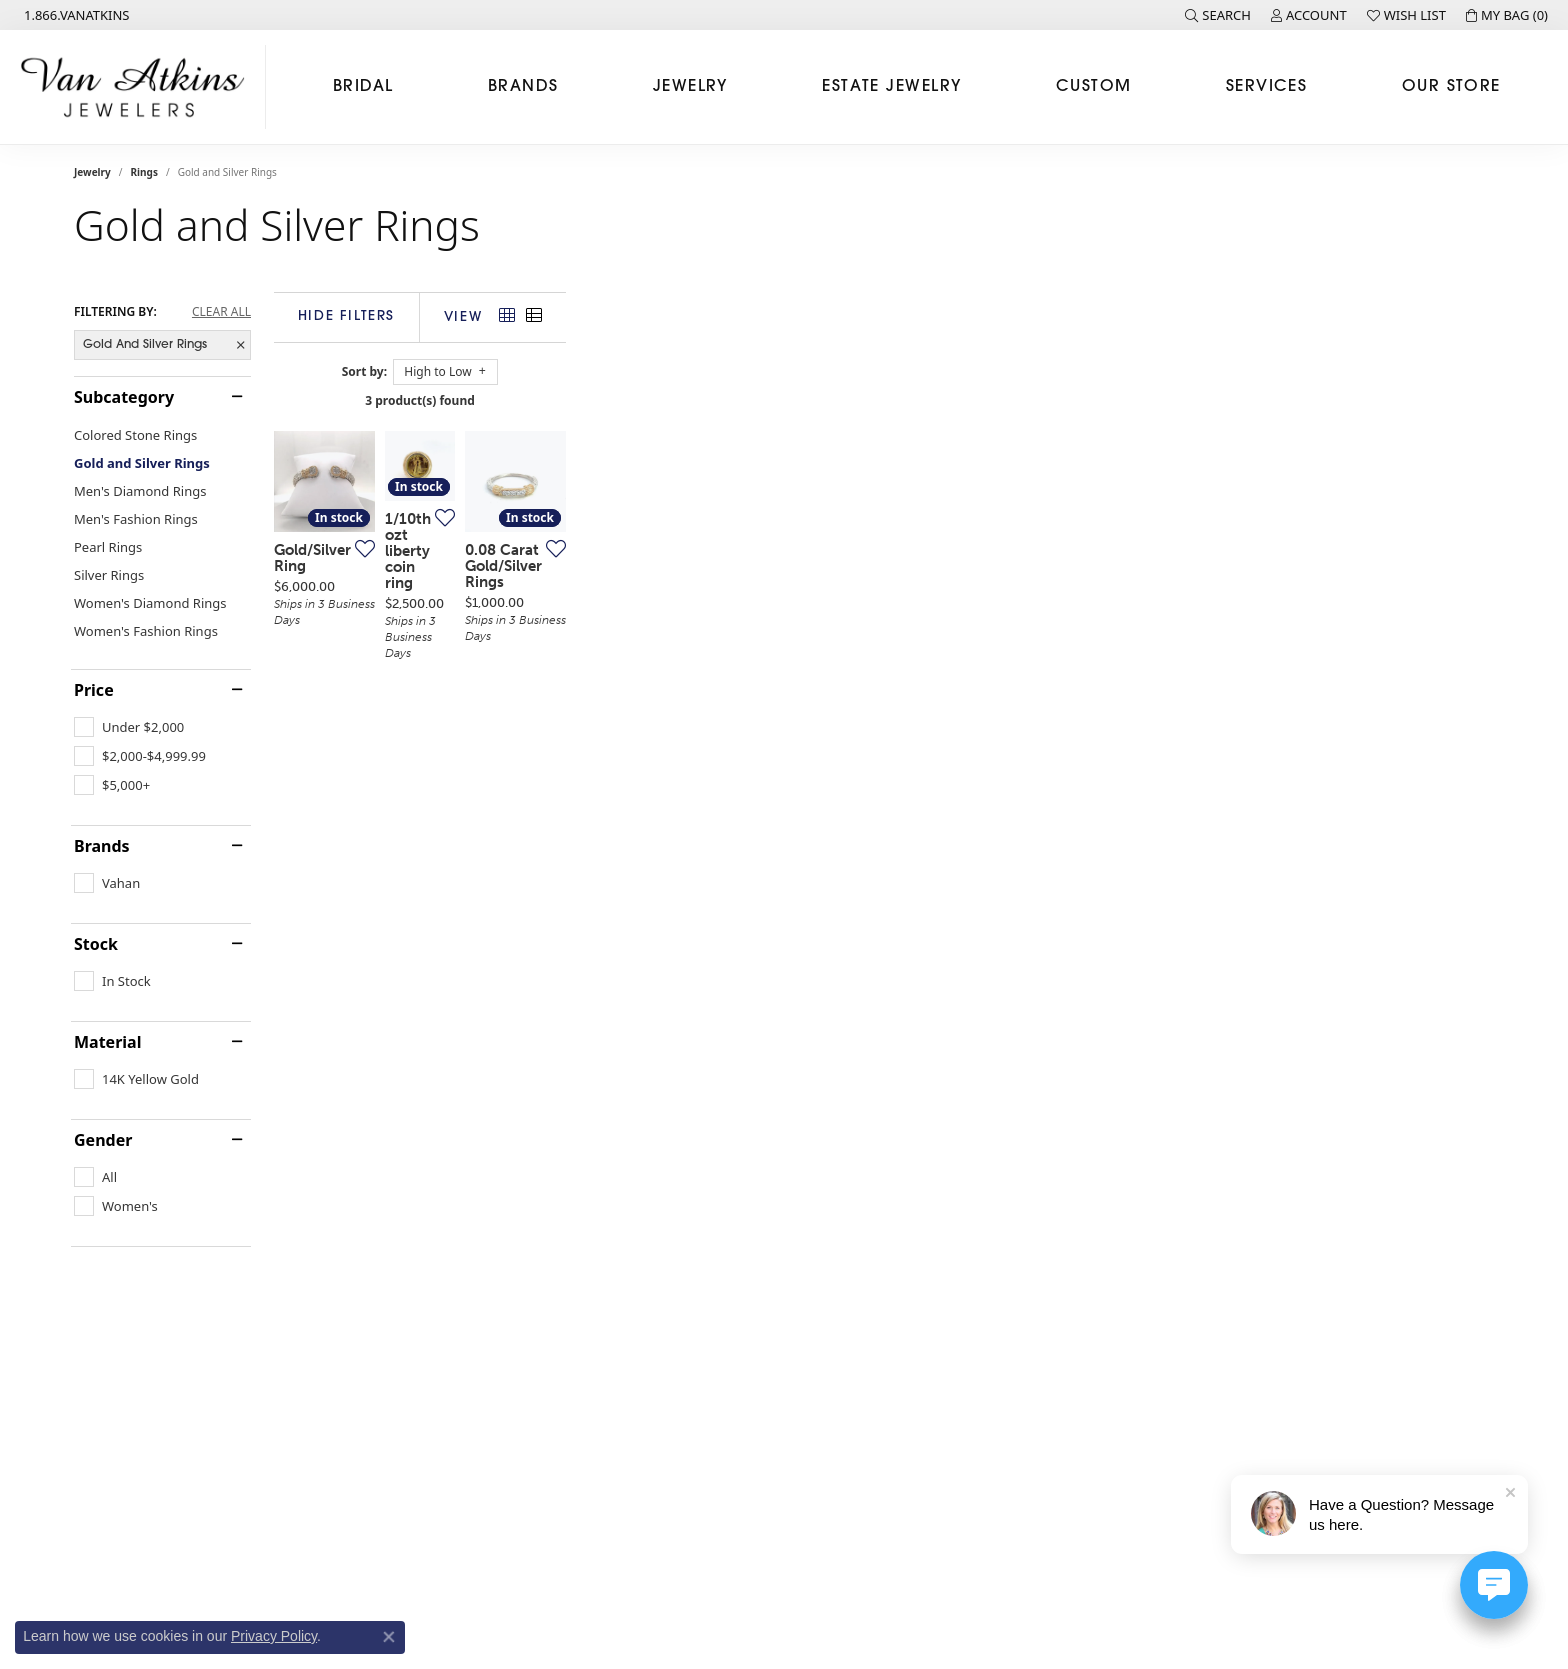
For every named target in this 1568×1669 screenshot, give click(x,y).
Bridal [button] (363, 87)
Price (94, 690)
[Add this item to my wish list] (658, 847)
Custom (1094, 87)
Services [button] (1267, 87)
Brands (102, 846)
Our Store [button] (1451, 87)
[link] (75, 15)
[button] (1218, 15)
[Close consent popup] (389, 1637)
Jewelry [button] (690, 87)
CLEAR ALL (221, 312)
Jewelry (92, 172)
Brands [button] (523, 87)
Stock (96, 944)
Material (107, 1042)
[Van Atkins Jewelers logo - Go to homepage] (138, 87)
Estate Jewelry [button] (891, 87)
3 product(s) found (884, 400)
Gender (103, 1140)
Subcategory (124, 397)
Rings (144, 172)
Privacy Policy (274, 1636)
